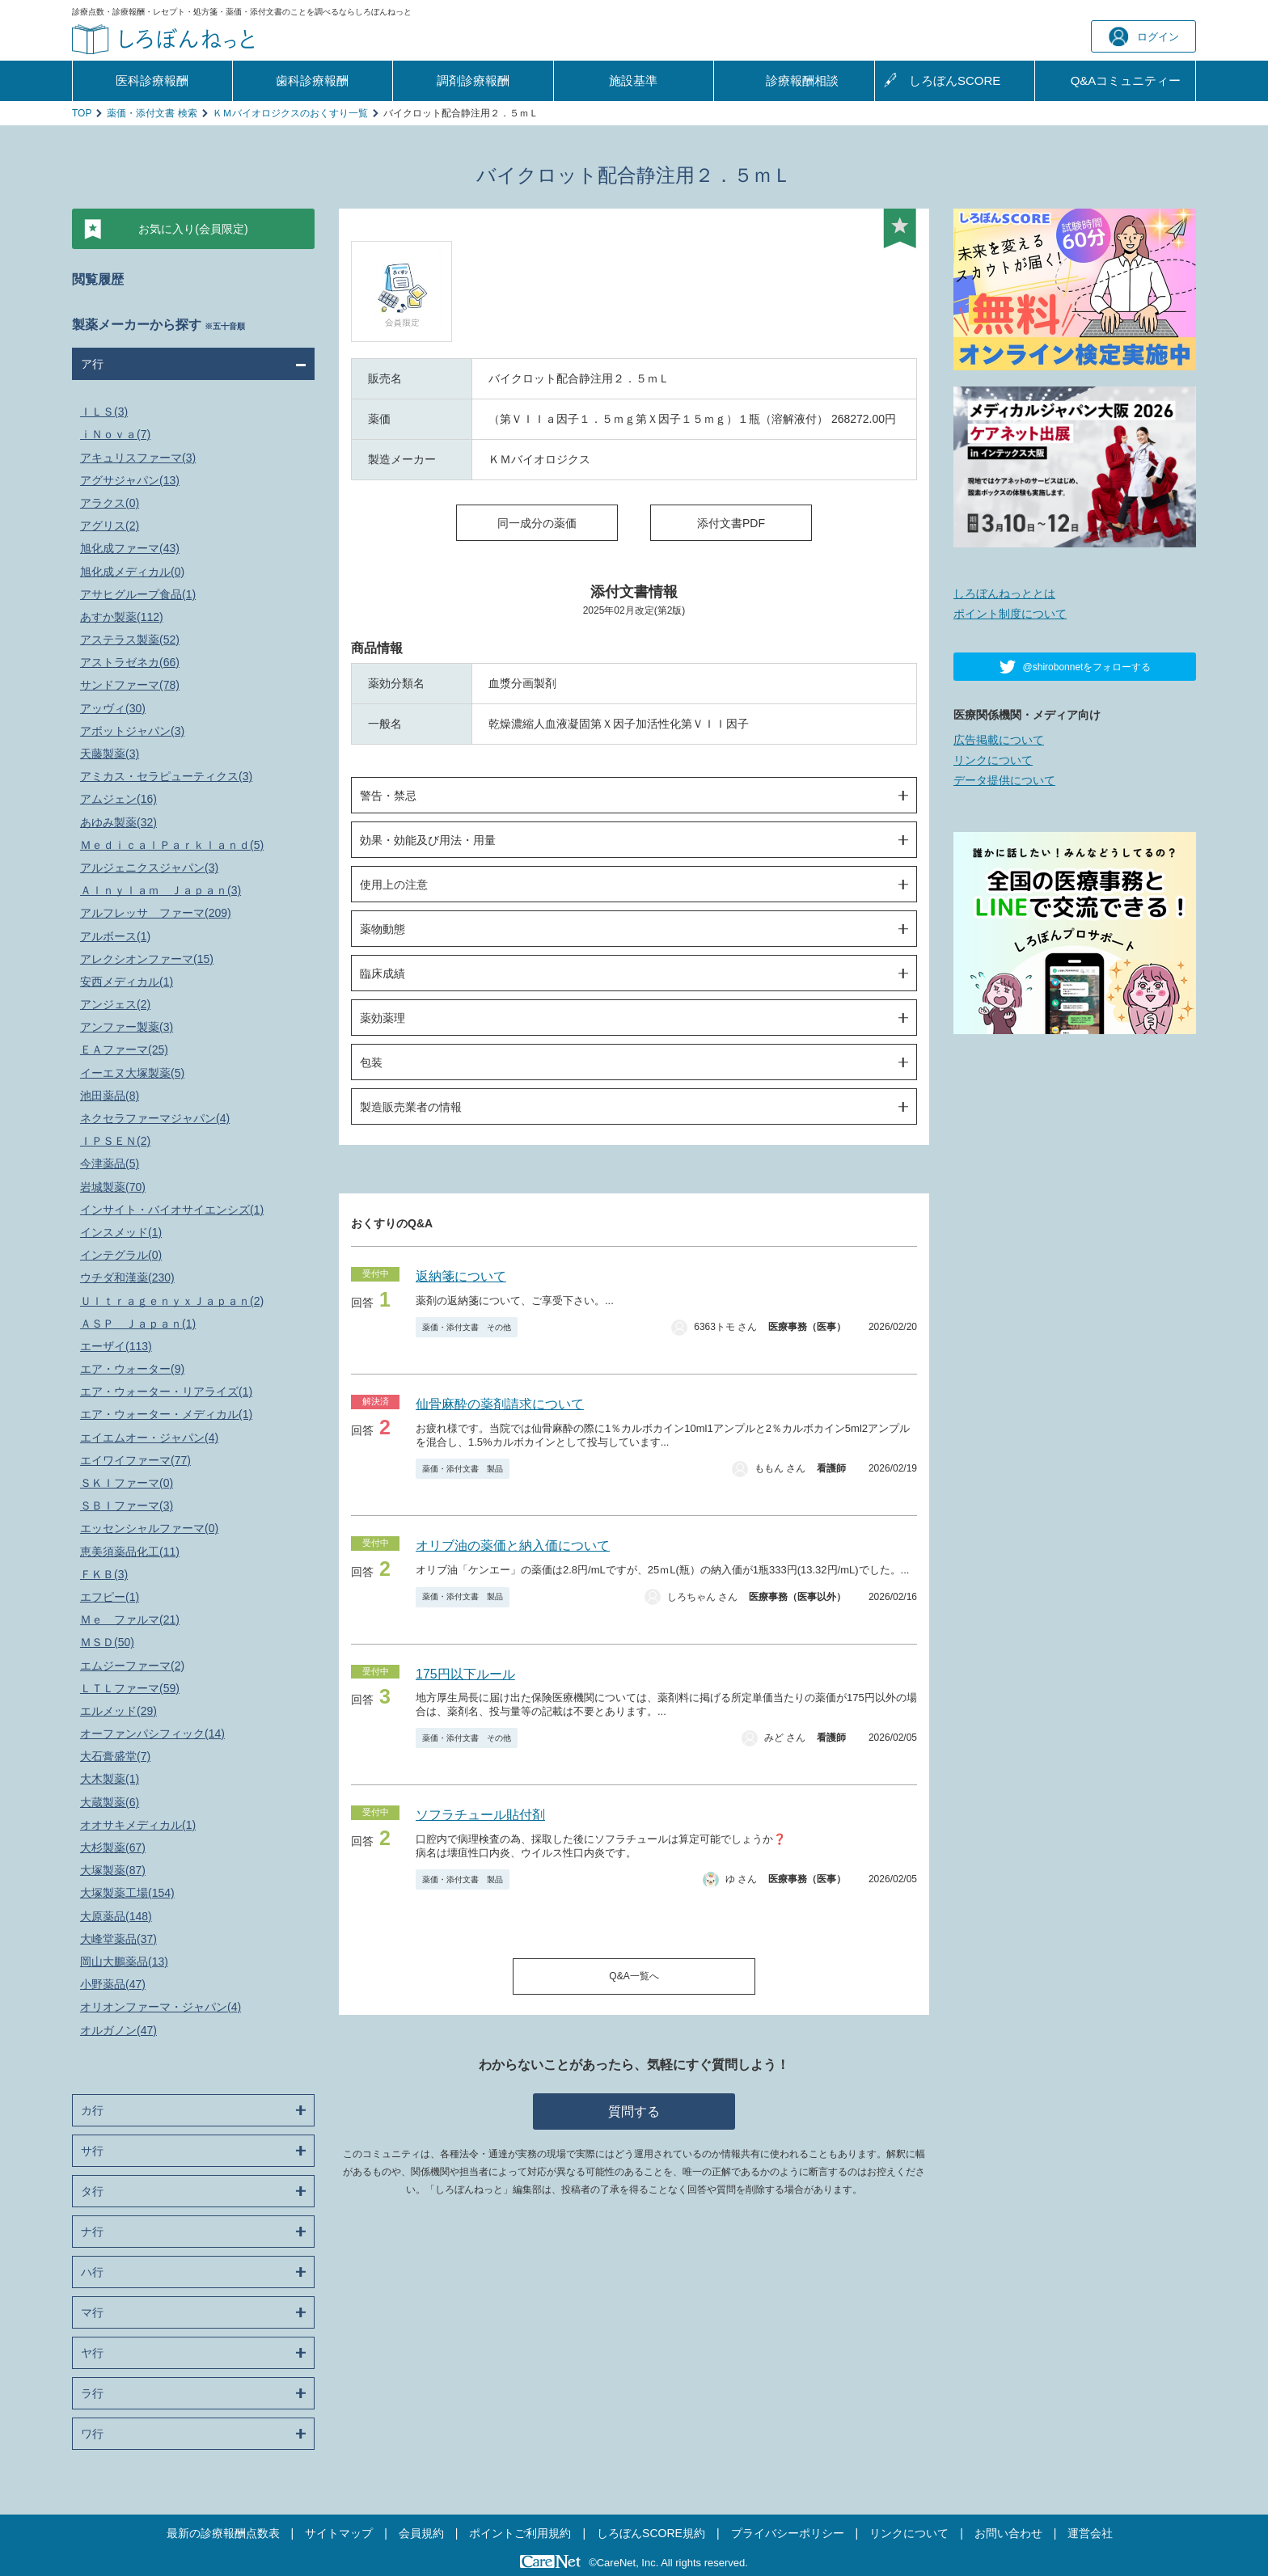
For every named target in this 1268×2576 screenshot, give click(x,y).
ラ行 (92, 2393)
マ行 (92, 2312)
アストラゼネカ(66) (130, 662)
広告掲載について (998, 739)
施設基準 (633, 80)
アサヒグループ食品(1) (138, 594)
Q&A (1126, 81)
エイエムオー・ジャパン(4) (149, 1437)
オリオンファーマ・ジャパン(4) (160, 2006)
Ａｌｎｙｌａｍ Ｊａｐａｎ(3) (160, 890)
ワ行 (92, 2433)
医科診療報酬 (152, 80)
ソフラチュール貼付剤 (480, 1815)
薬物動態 (382, 929)
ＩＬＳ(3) (104, 411)
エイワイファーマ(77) (135, 1460)
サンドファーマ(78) (130, 684)
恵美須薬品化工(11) (130, 1551)
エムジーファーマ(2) (132, 1665)
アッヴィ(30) (113, 708)
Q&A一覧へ (633, 1976)
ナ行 (92, 2231)
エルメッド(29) (118, 1710)
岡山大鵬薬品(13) (124, 1961)
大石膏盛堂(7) (115, 1756)
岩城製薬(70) (113, 1186)
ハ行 (92, 2272)
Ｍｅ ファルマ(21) (130, 1619)
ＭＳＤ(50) (107, 1642)
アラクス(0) (109, 502)
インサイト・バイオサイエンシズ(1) (172, 1209)
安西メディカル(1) (126, 981)
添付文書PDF (731, 523)
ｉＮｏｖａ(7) (115, 434)
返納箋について (461, 1276)
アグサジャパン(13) (130, 480)
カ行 (92, 2110)
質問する (634, 2111)
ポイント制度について (1010, 613)
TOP (81, 113)
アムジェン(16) (118, 798)
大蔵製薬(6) (109, 1802)
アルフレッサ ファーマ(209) (155, 912)
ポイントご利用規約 (520, 2533)
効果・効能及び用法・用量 (428, 840)
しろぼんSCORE (954, 80)
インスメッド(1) (121, 1232)
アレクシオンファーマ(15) (146, 958)
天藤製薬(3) (109, 753)
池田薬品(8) (109, 1095)
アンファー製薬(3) (126, 1026)
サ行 (92, 2150)
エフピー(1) (109, 1596)
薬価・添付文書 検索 (152, 113)
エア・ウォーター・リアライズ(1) (166, 1391)
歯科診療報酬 (312, 80)
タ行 (92, 2191)
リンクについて (993, 760)
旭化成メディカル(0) (132, 571)
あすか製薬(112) (121, 616)
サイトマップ (339, 2533)
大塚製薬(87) (113, 1870)
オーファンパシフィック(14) (152, 1733)
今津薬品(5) (109, 1163)
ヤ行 (92, 2352)
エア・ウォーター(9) (132, 1368)
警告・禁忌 (388, 795)
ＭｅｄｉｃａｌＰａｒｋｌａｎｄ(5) (172, 844)
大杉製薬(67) (113, 1847)
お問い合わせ (1008, 2533)
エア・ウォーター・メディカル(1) (166, 1414)
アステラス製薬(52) (130, 639)
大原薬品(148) (116, 1916)
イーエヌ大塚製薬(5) (132, 1072)
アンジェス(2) (115, 1004)
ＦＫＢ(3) (104, 1574)
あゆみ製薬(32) (118, 822)
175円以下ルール (465, 1674)
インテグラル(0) (121, 1254)
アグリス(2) (109, 525)
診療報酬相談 (802, 80)
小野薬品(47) (113, 1984)
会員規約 (421, 2533)
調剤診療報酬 (473, 80)
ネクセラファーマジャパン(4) (155, 1118)
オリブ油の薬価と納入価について (513, 1545)
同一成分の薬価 (537, 523)
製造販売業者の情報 (411, 1106)
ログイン (1144, 37)
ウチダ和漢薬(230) (127, 1277)
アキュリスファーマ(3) (138, 457)
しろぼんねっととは (1004, 593)
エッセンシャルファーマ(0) (149, 1528)
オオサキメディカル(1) (138, 1824)
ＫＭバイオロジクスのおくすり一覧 (290, 113)
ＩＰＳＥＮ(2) (115, 1140)
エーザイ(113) (116, 1346)
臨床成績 (382, 973)
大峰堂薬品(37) (118, 1938)
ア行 (92, 363)
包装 (371, 1062)
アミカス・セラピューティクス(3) (166, 776)
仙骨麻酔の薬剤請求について (500, 1404)
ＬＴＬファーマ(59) (130, 1688)
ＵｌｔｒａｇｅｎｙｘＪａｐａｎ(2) (172, 1300)
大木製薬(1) (109, 1778)
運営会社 (1090, 2533)
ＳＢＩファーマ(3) (126, 1505)
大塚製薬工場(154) (127, 1892)
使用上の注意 (394, 884)
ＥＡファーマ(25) (124, 1049)
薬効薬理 (382, 1017)
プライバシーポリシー (787, 2533)
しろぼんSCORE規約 (651, 2533)
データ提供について (1004, 780)
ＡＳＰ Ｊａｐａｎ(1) (138, 1323)
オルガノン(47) (118, 2030)
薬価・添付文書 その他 (466, 1327)
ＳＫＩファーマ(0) (126, 1482)
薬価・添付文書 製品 (462, 1468)
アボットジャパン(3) (132, 730)
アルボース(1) (115, 936)
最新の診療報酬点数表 (223, 2533)
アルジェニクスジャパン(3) (149, 867)
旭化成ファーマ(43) (130, 548)
